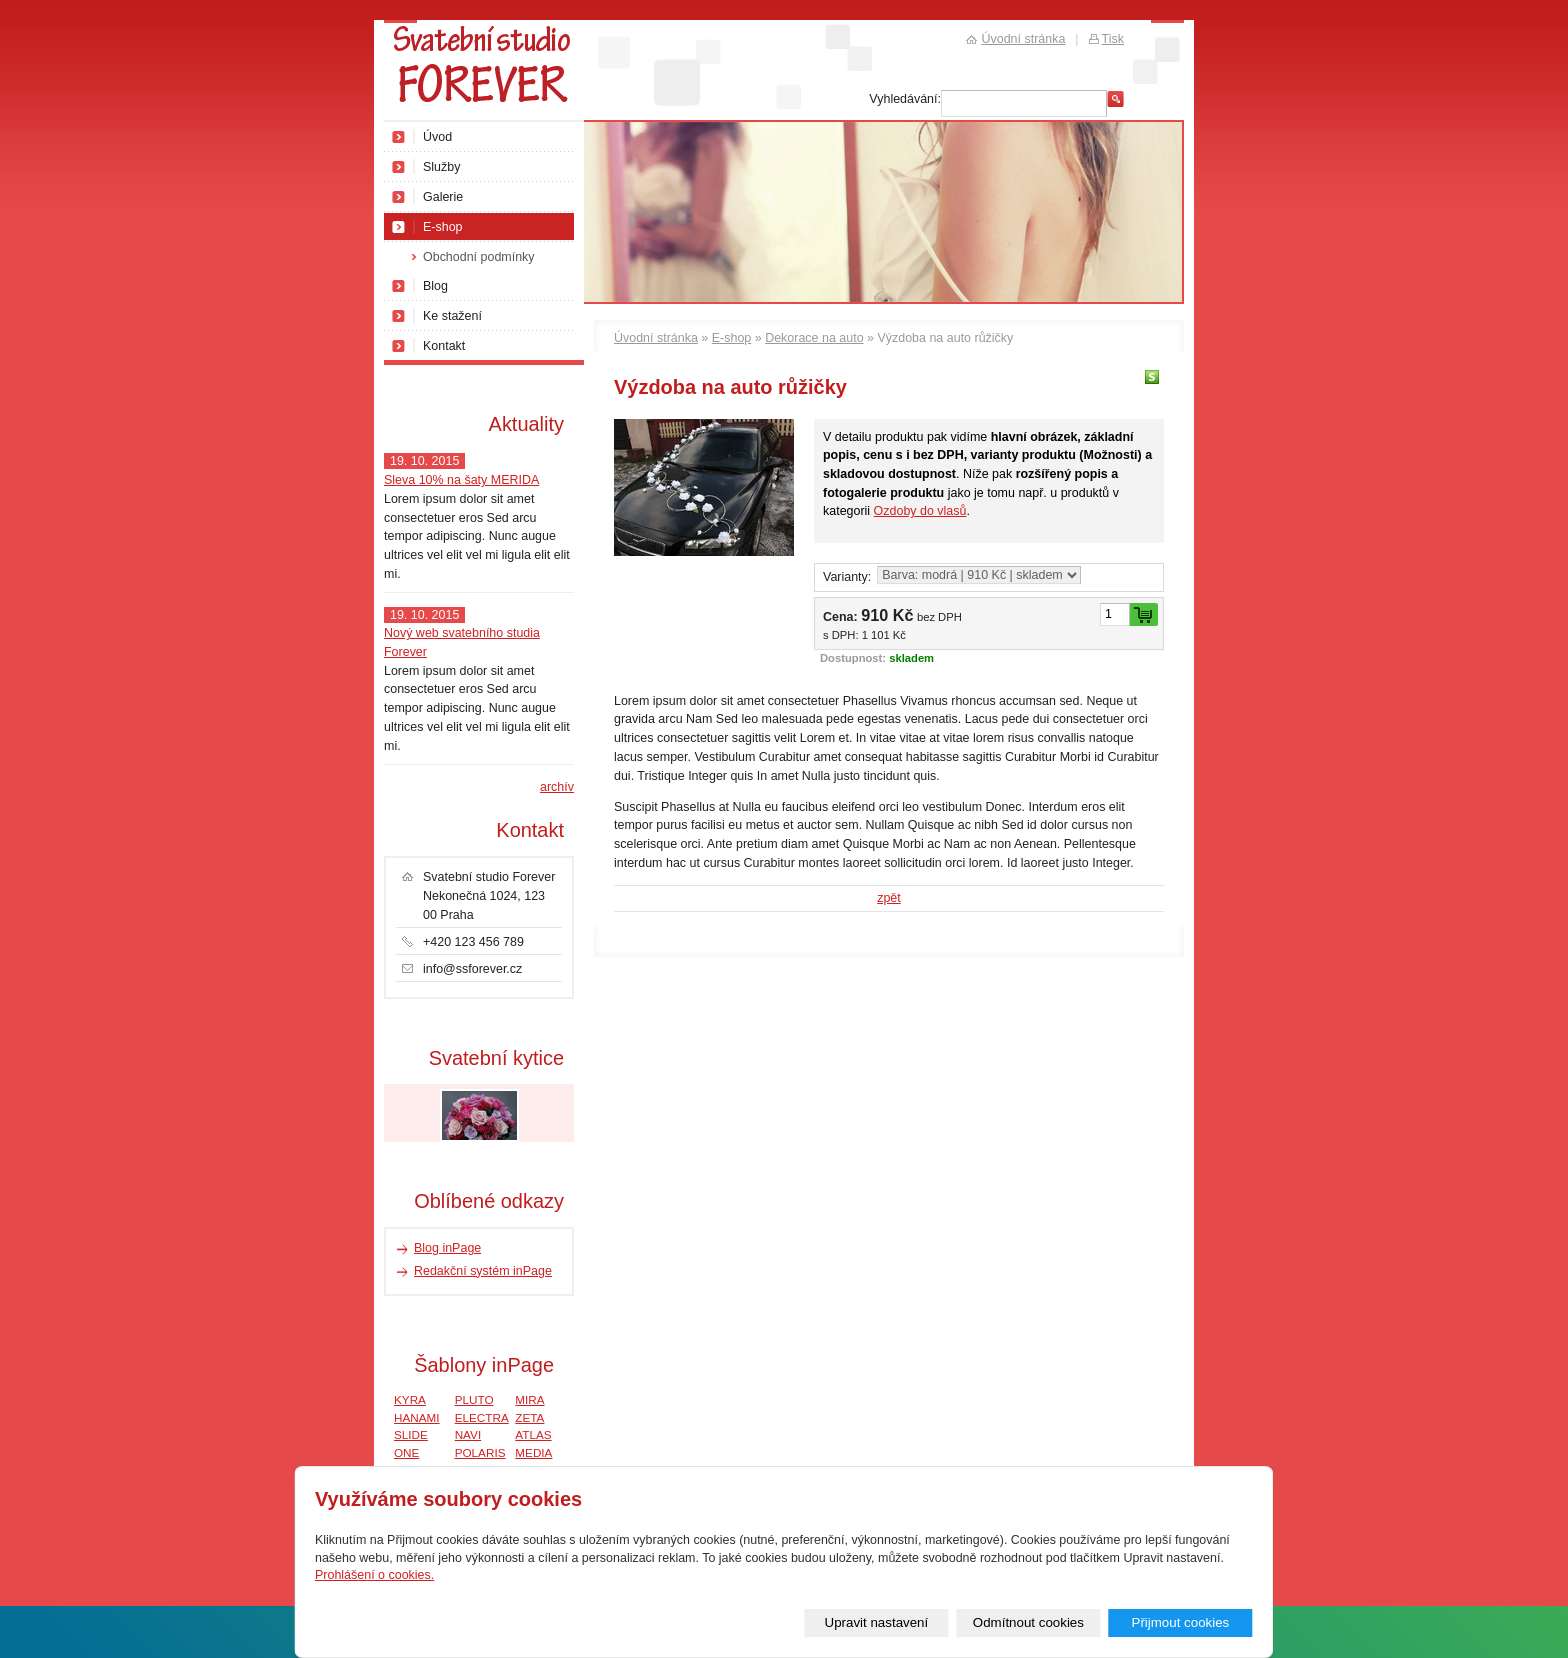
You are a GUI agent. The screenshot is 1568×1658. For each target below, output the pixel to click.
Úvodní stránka (656, 338)
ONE (406, 1452)
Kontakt (444, 346)
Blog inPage (447, 1248)
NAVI (468, 1434)
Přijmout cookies (1180, 1622)
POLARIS (480, 1452)
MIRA (529, 1399)
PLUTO (474, 1399)
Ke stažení (452, 316)
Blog (435, 286)
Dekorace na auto (814, 338)
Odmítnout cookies (1028, 1622)
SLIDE (411, 1434)
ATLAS (533, 1434)
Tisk (1113, 39)
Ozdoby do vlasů (920, 511)
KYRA (410, 1399)
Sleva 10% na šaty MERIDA (461, 480)
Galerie (443, 197)
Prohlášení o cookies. (374, 1575)
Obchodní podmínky (479, 257)
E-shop (732, 338)
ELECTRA (482, 1417)
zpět (889, 898)
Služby (441, 167)
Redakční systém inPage (483, 1271)
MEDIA (533, 1452)
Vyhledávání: (905, 99)
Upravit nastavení (877, 1622)
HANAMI (417, 1417)
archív (557, 787)
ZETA (529, 1417)
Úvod (437, 137)
